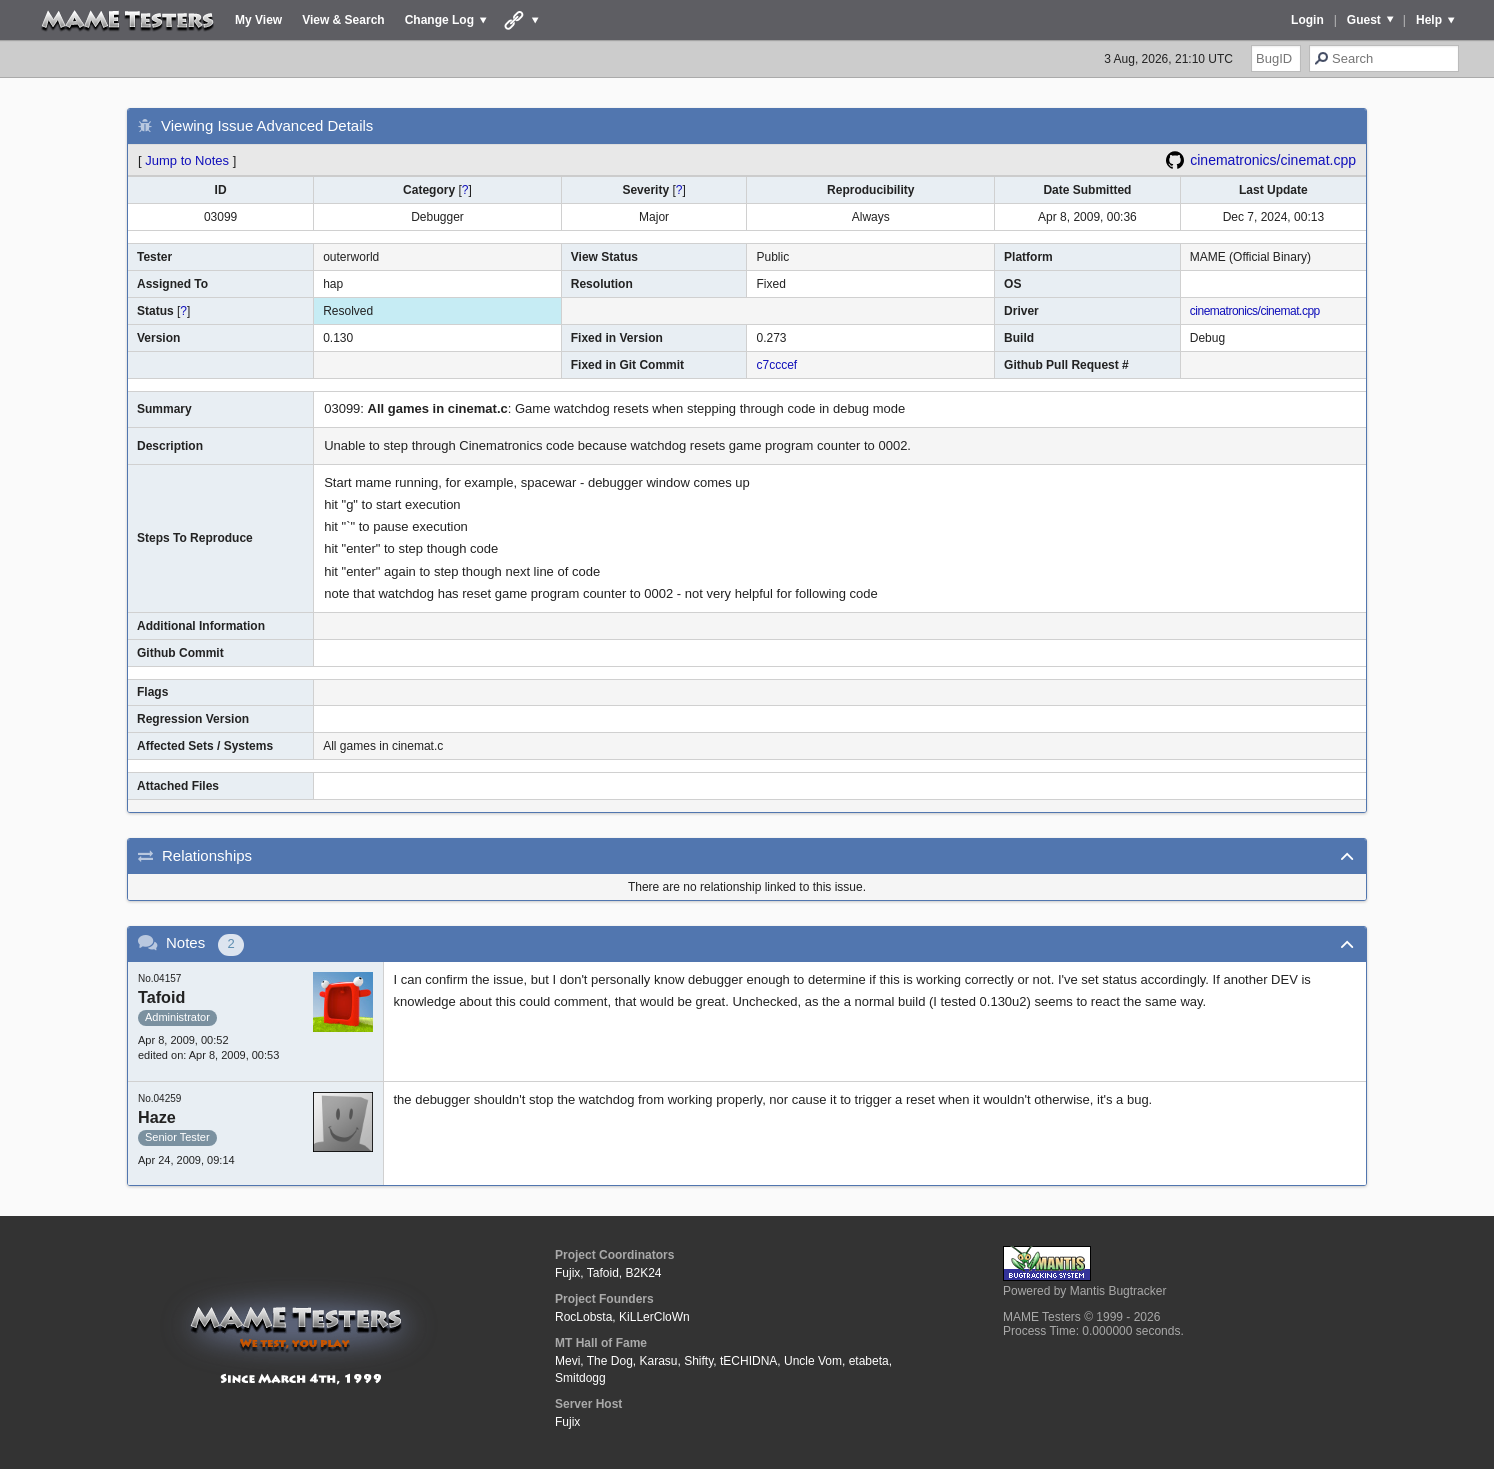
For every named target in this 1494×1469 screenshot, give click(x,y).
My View (258, 20)
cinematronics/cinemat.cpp (1273, 160)
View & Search (343, 20)
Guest (1364, 20)
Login (1307, 20)
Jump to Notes (187, 160)
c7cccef (776, 365)
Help (1429, 20)
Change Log (439, 20)
